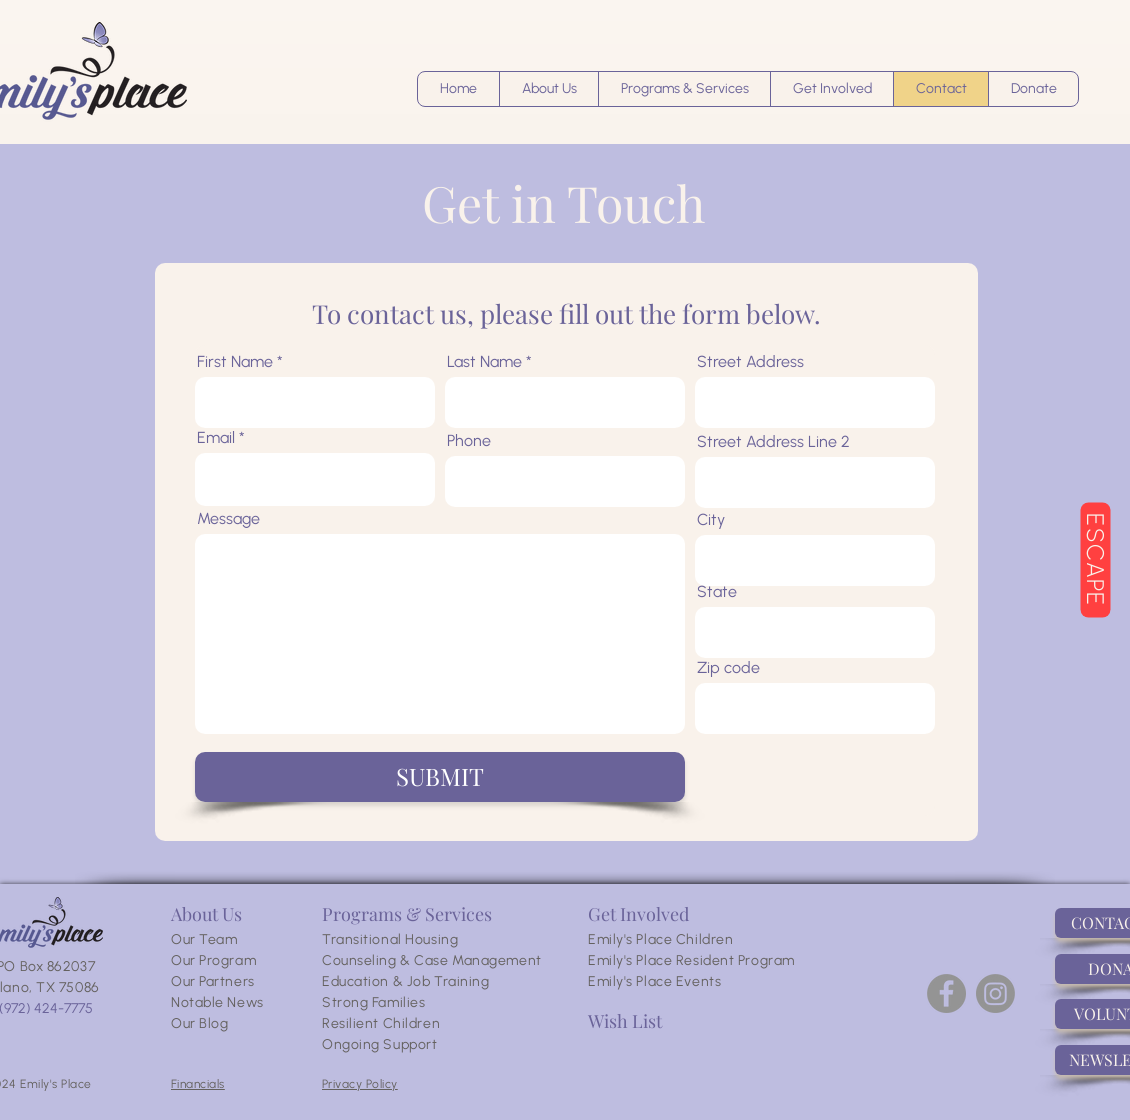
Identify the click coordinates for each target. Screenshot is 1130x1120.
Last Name (484, 362)
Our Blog (199, 1023)
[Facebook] (946, 993)
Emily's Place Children (660, 939)
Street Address (750, 362)
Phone (469, 441)
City (711, 520)
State (717, 592)
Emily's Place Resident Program (691, 960)
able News (229, 1002)
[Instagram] (995, 993)
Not (183, 1002)
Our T (189, 939)
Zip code (728, 668)
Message (228, 519)
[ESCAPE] (1095, 560)
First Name (235, 362)
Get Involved (638, 914)
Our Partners (213, 981)
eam (223, 939)
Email (216, 438)
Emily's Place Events (654, 981)
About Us (206, 914)
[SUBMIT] (440, 777)
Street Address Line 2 (773, 442)
